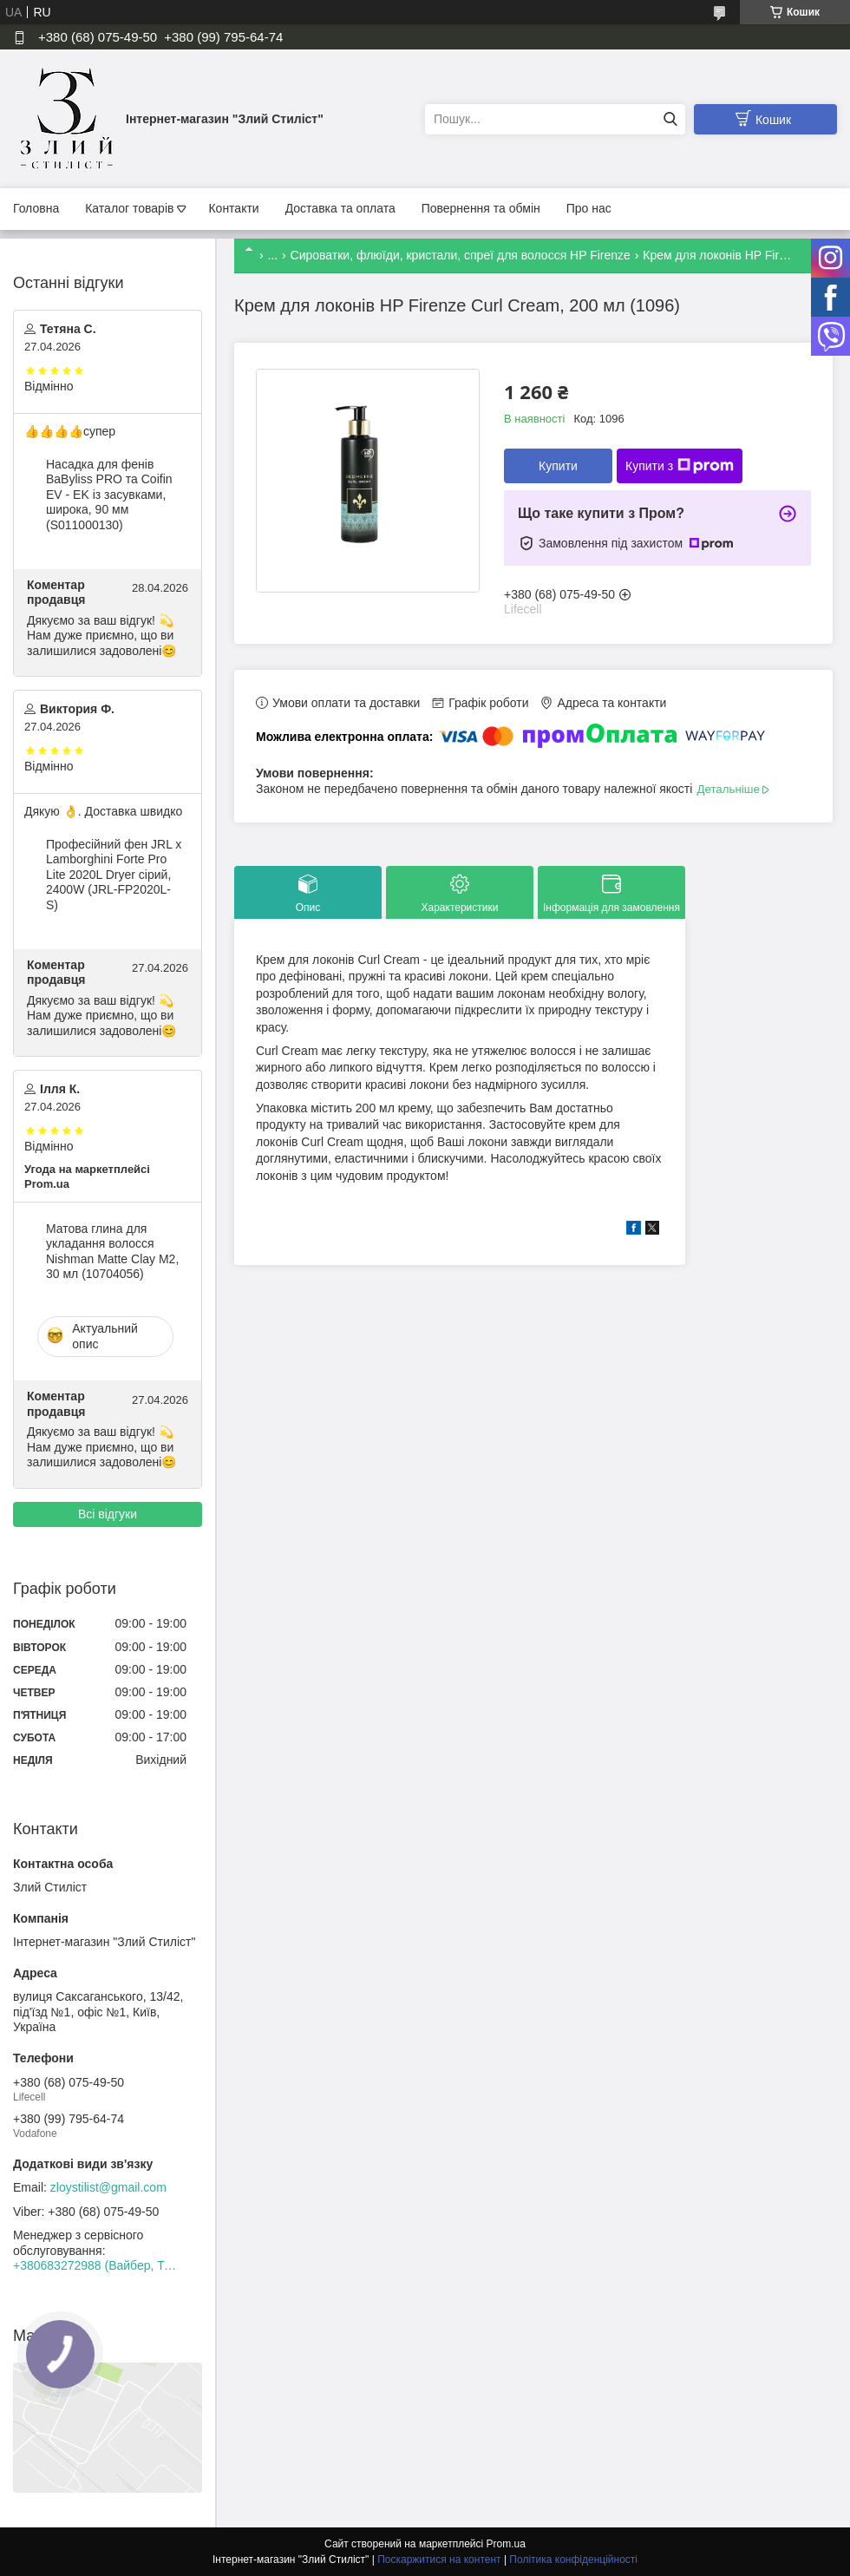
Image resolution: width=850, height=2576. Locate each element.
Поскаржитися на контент (438, 2559)
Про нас (588, 208)
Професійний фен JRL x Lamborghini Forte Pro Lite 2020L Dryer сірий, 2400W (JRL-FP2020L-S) (113, 874)
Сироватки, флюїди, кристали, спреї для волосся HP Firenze (461, 255)
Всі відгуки (107, 1514)
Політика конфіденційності (573, 2559)
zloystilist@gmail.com (108, 2187)
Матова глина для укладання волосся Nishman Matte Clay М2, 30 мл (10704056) (112, 1251)
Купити (558, 466)
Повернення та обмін (481, 208)
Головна (36, 208)
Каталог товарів (129, 208)
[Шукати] (670, 119)
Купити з (679, 466)
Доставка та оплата (340, 208)
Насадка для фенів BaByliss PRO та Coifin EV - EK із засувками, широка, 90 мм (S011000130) (109, 494)
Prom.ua (506, 2544)
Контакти (233, 208)
